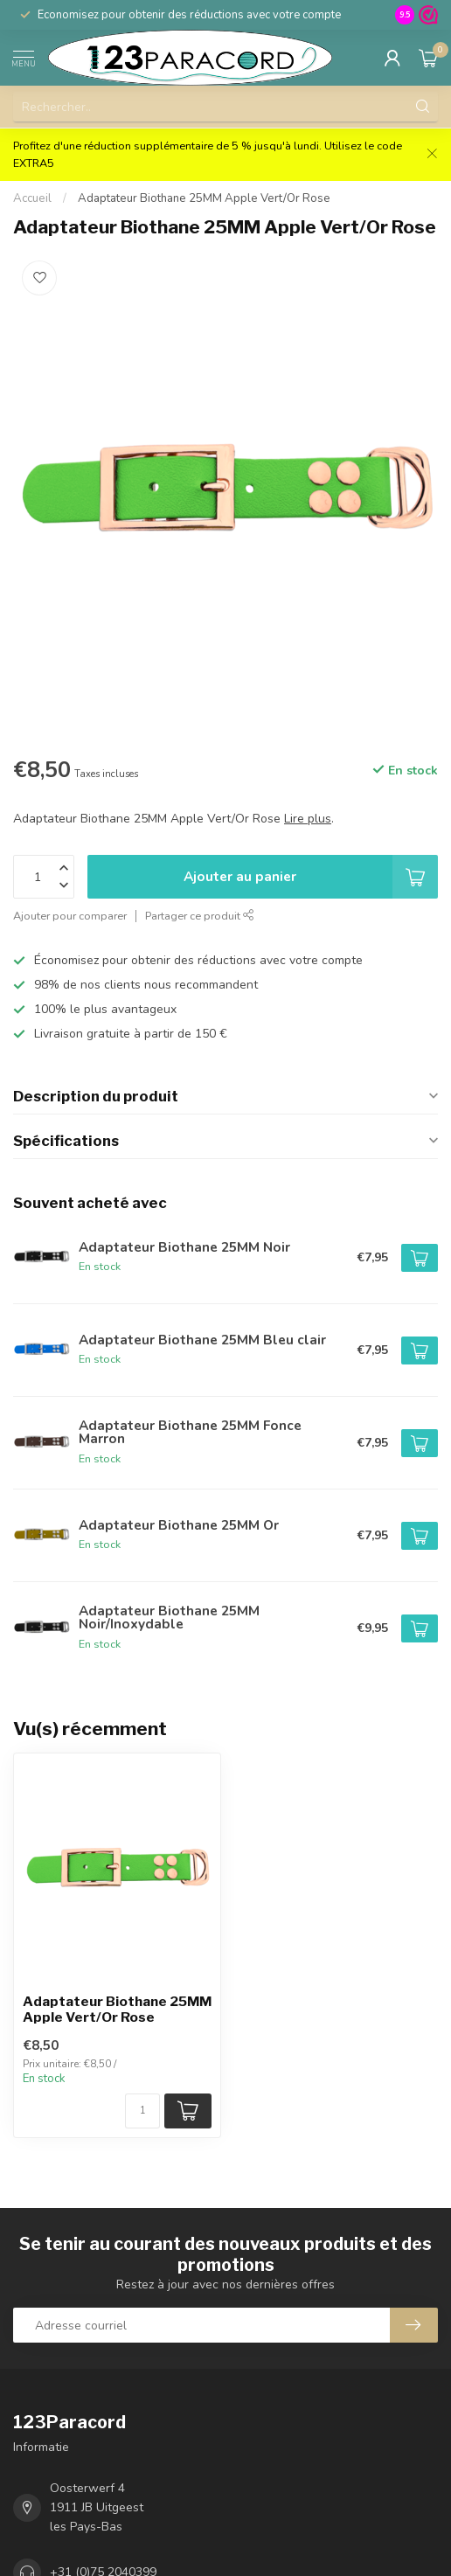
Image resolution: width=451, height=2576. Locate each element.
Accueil (32, 198)
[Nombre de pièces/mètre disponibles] (142, 2110)
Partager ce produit (199, 915)
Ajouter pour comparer (70, 915)
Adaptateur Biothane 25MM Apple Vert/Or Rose (204, 198)
